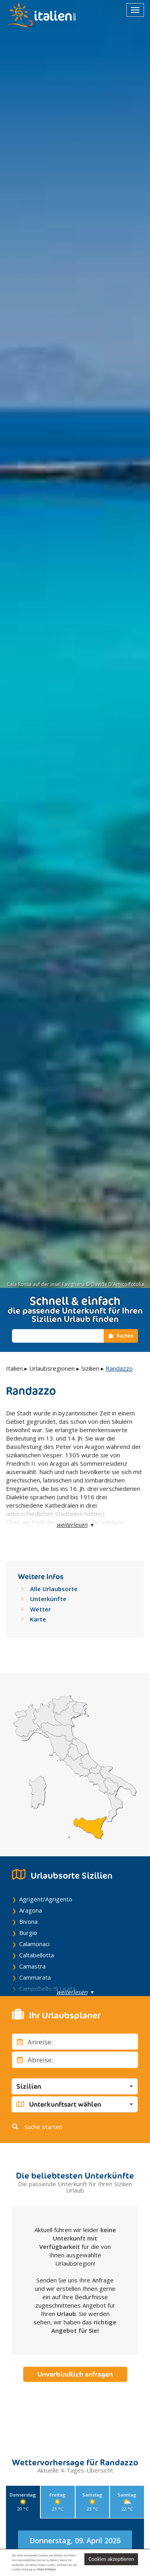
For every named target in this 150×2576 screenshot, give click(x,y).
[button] (75, 2086)
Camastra (32, 1966)
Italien (14, 1368)
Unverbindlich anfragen (75, 2374)
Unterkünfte (48, 1599)
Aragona (30, 1910)
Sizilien (90, 1368)
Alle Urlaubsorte (54, 1589)
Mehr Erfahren (46, 2569)
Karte (38, 1619)
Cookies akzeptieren (111, 2559)
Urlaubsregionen (52, 1368)
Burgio (28, 1933)
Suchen (120, 1336)
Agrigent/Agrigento (45, 1899)
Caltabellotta (36, 1955)
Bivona (28, 1921)
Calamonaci (34, 1944)
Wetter (40, 1609)
